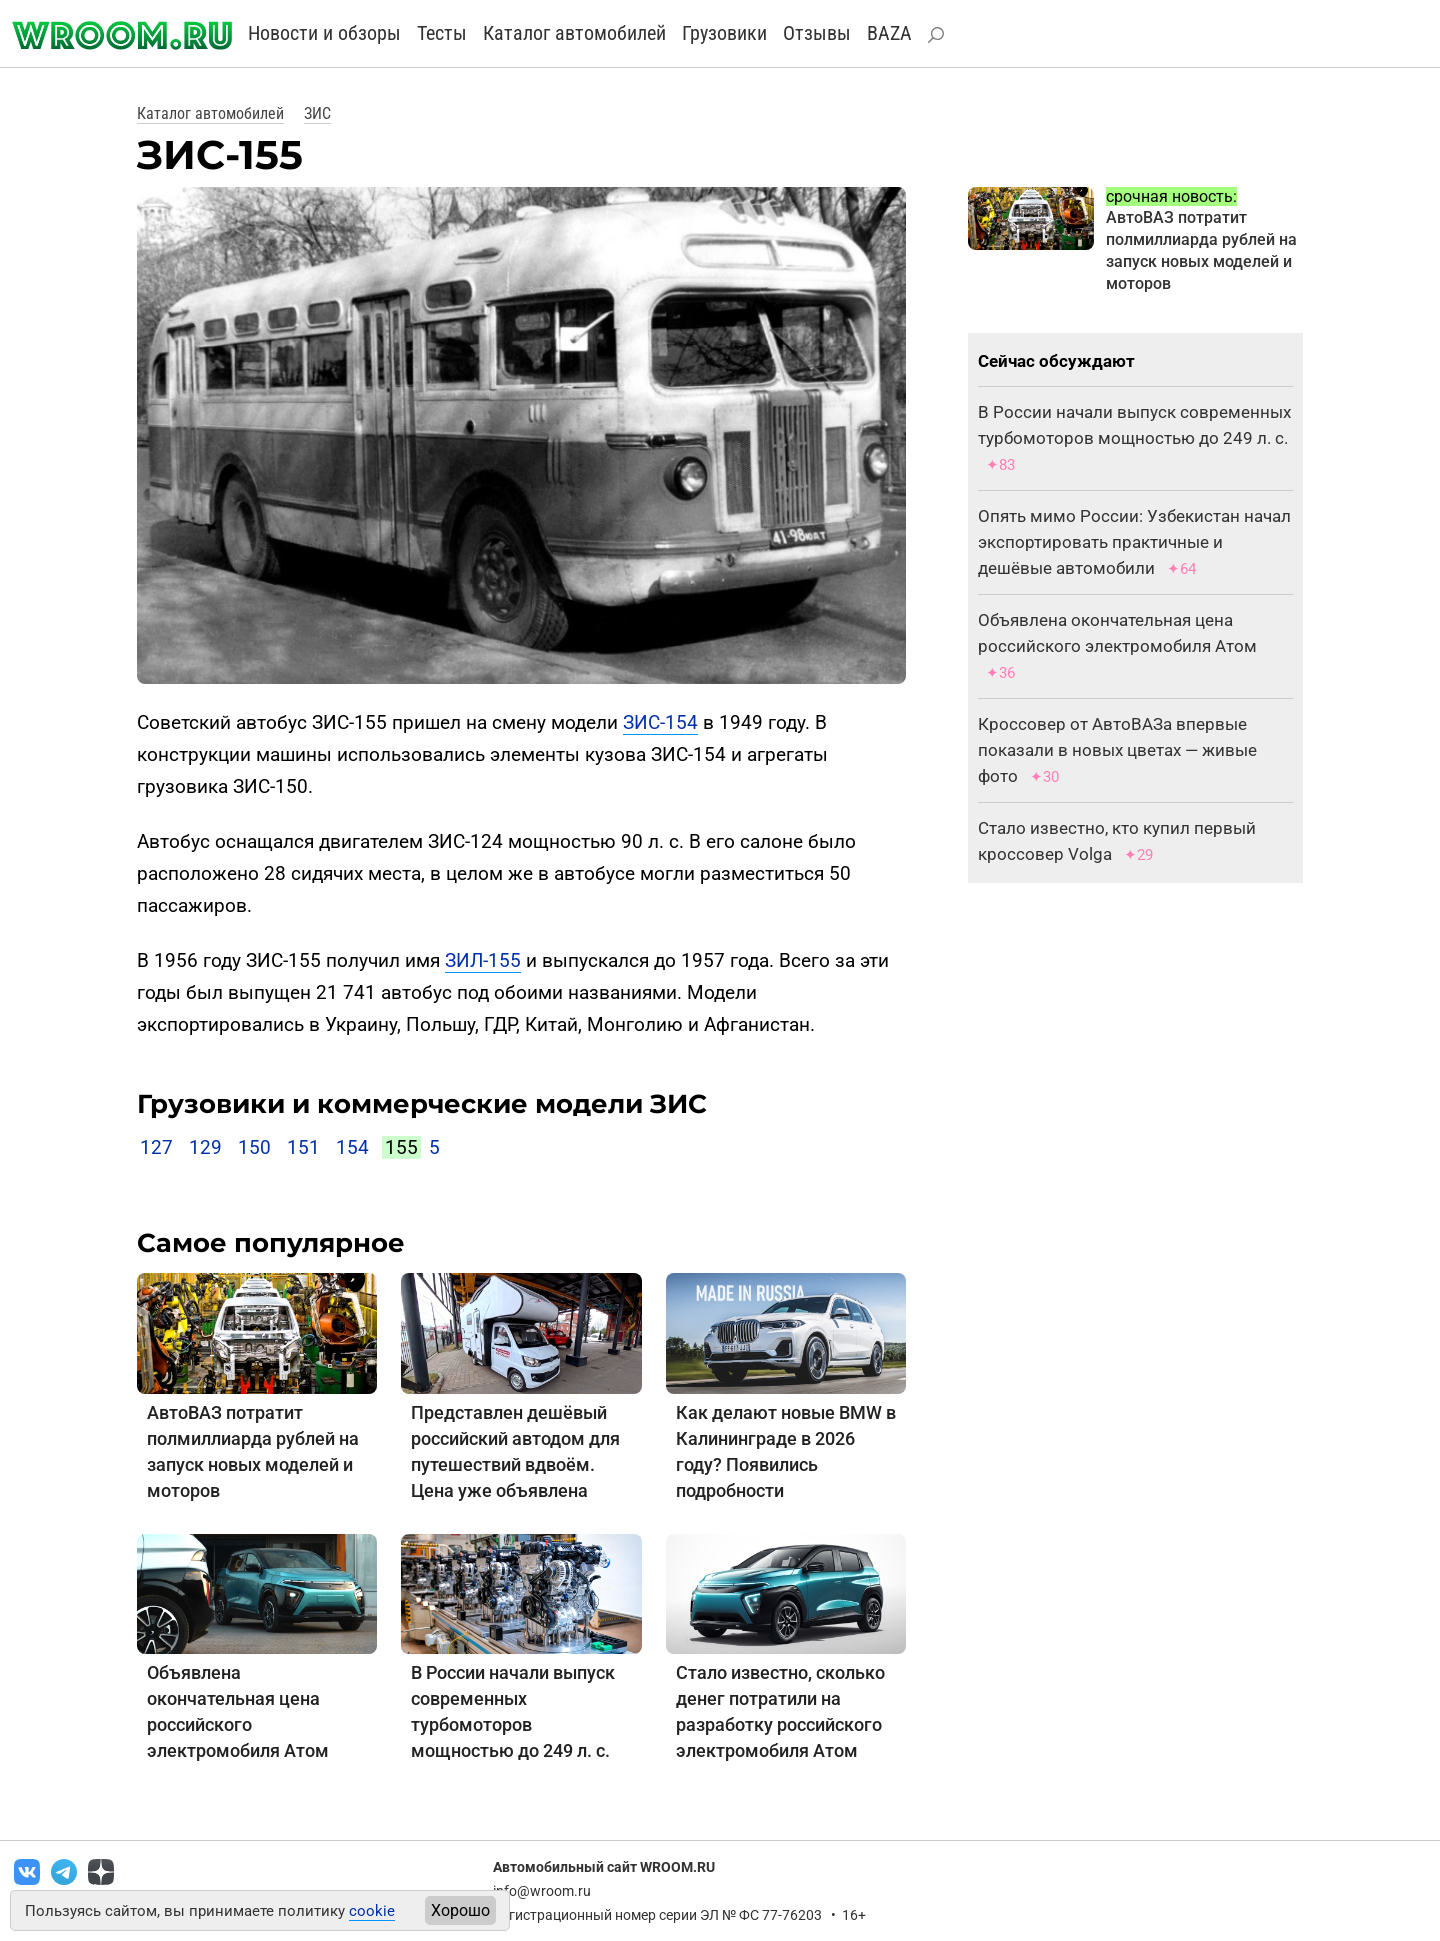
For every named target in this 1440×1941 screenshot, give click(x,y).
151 (303, 1147)
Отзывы (817, 33)
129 (205, 1147)
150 (254, 1147)
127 (156, 1147)
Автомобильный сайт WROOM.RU (604, 1867)
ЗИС (317, 113)
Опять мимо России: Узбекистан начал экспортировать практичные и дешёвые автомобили (1134, 542)
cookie (372, 1911)
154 (352, 1147)
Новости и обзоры (324, 33)
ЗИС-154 (660, 722)
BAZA (889, 33)
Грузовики (724, 33)
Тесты (442, 33)
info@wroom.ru (542, 1891)
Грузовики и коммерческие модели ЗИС (422, 1104)
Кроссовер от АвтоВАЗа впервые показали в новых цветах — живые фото (1117, 750)
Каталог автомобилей (574, 33)
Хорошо (460, 1910)
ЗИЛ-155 (483, 960)
